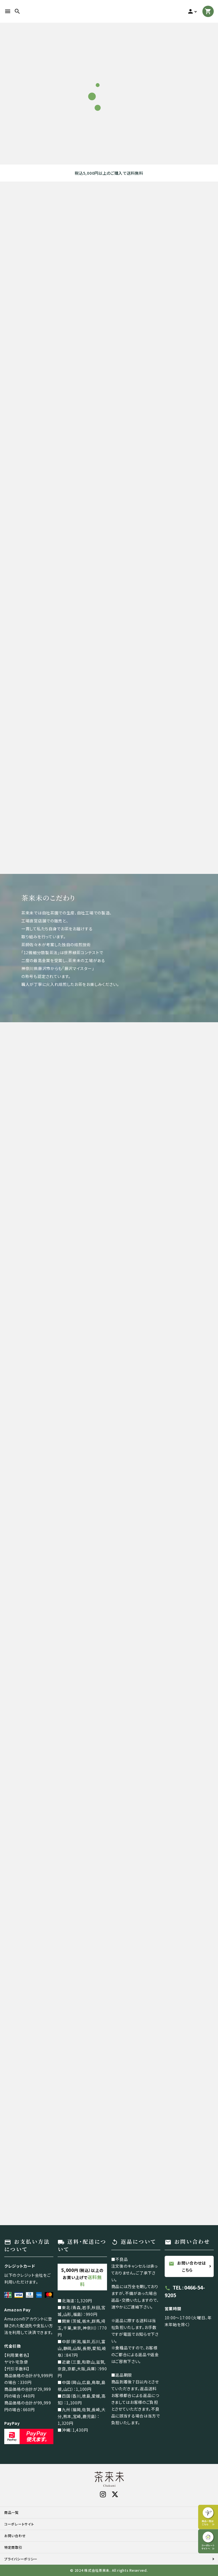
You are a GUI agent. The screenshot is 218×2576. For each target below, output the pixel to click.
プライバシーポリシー (20, 2558)
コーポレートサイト (19, 2524)
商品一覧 (11, 2512)
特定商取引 (13, 2547)
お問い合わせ (15, 2535)
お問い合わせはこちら (187, 2266)
